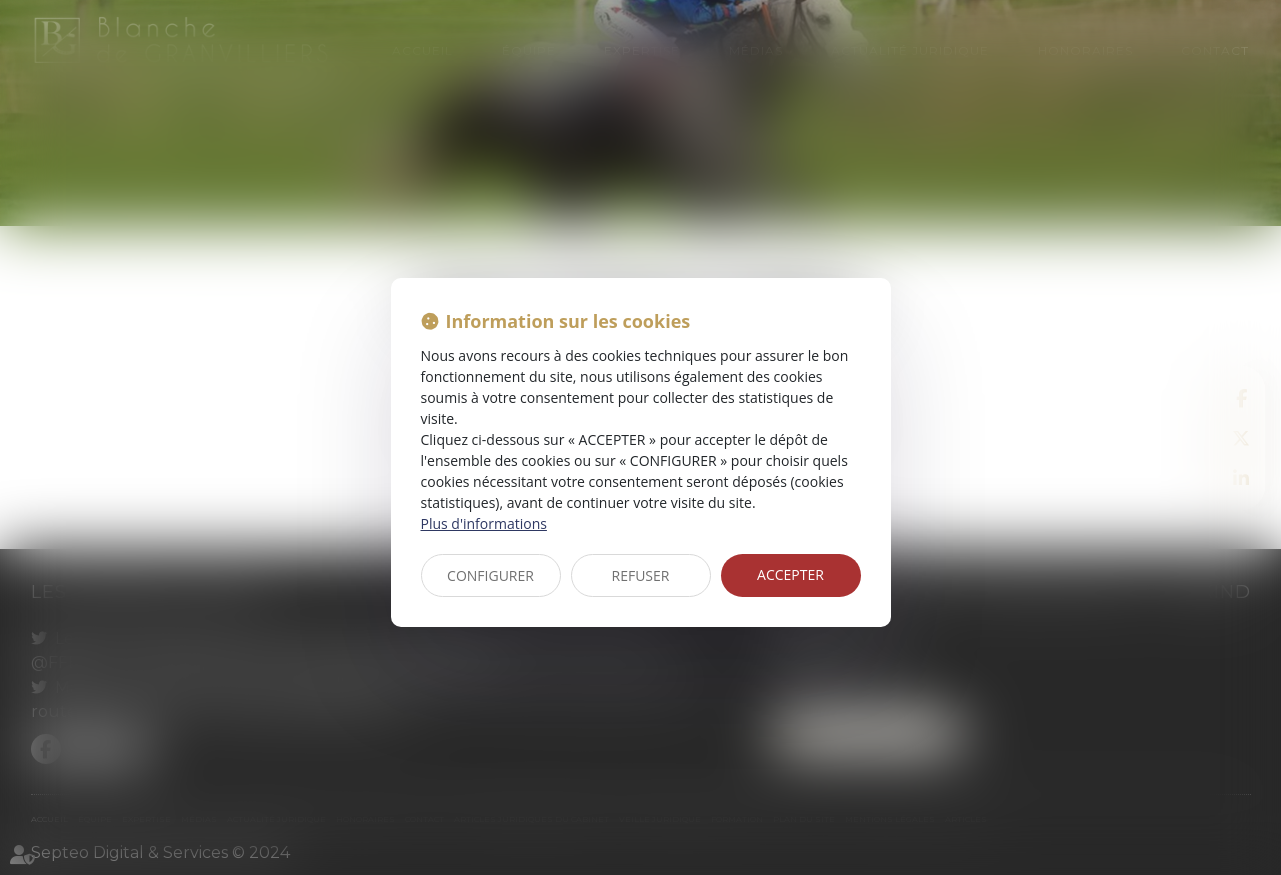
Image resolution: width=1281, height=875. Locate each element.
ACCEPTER (790, 574)
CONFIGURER (490, 575)
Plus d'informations (484, 523)
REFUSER (641, 575)
